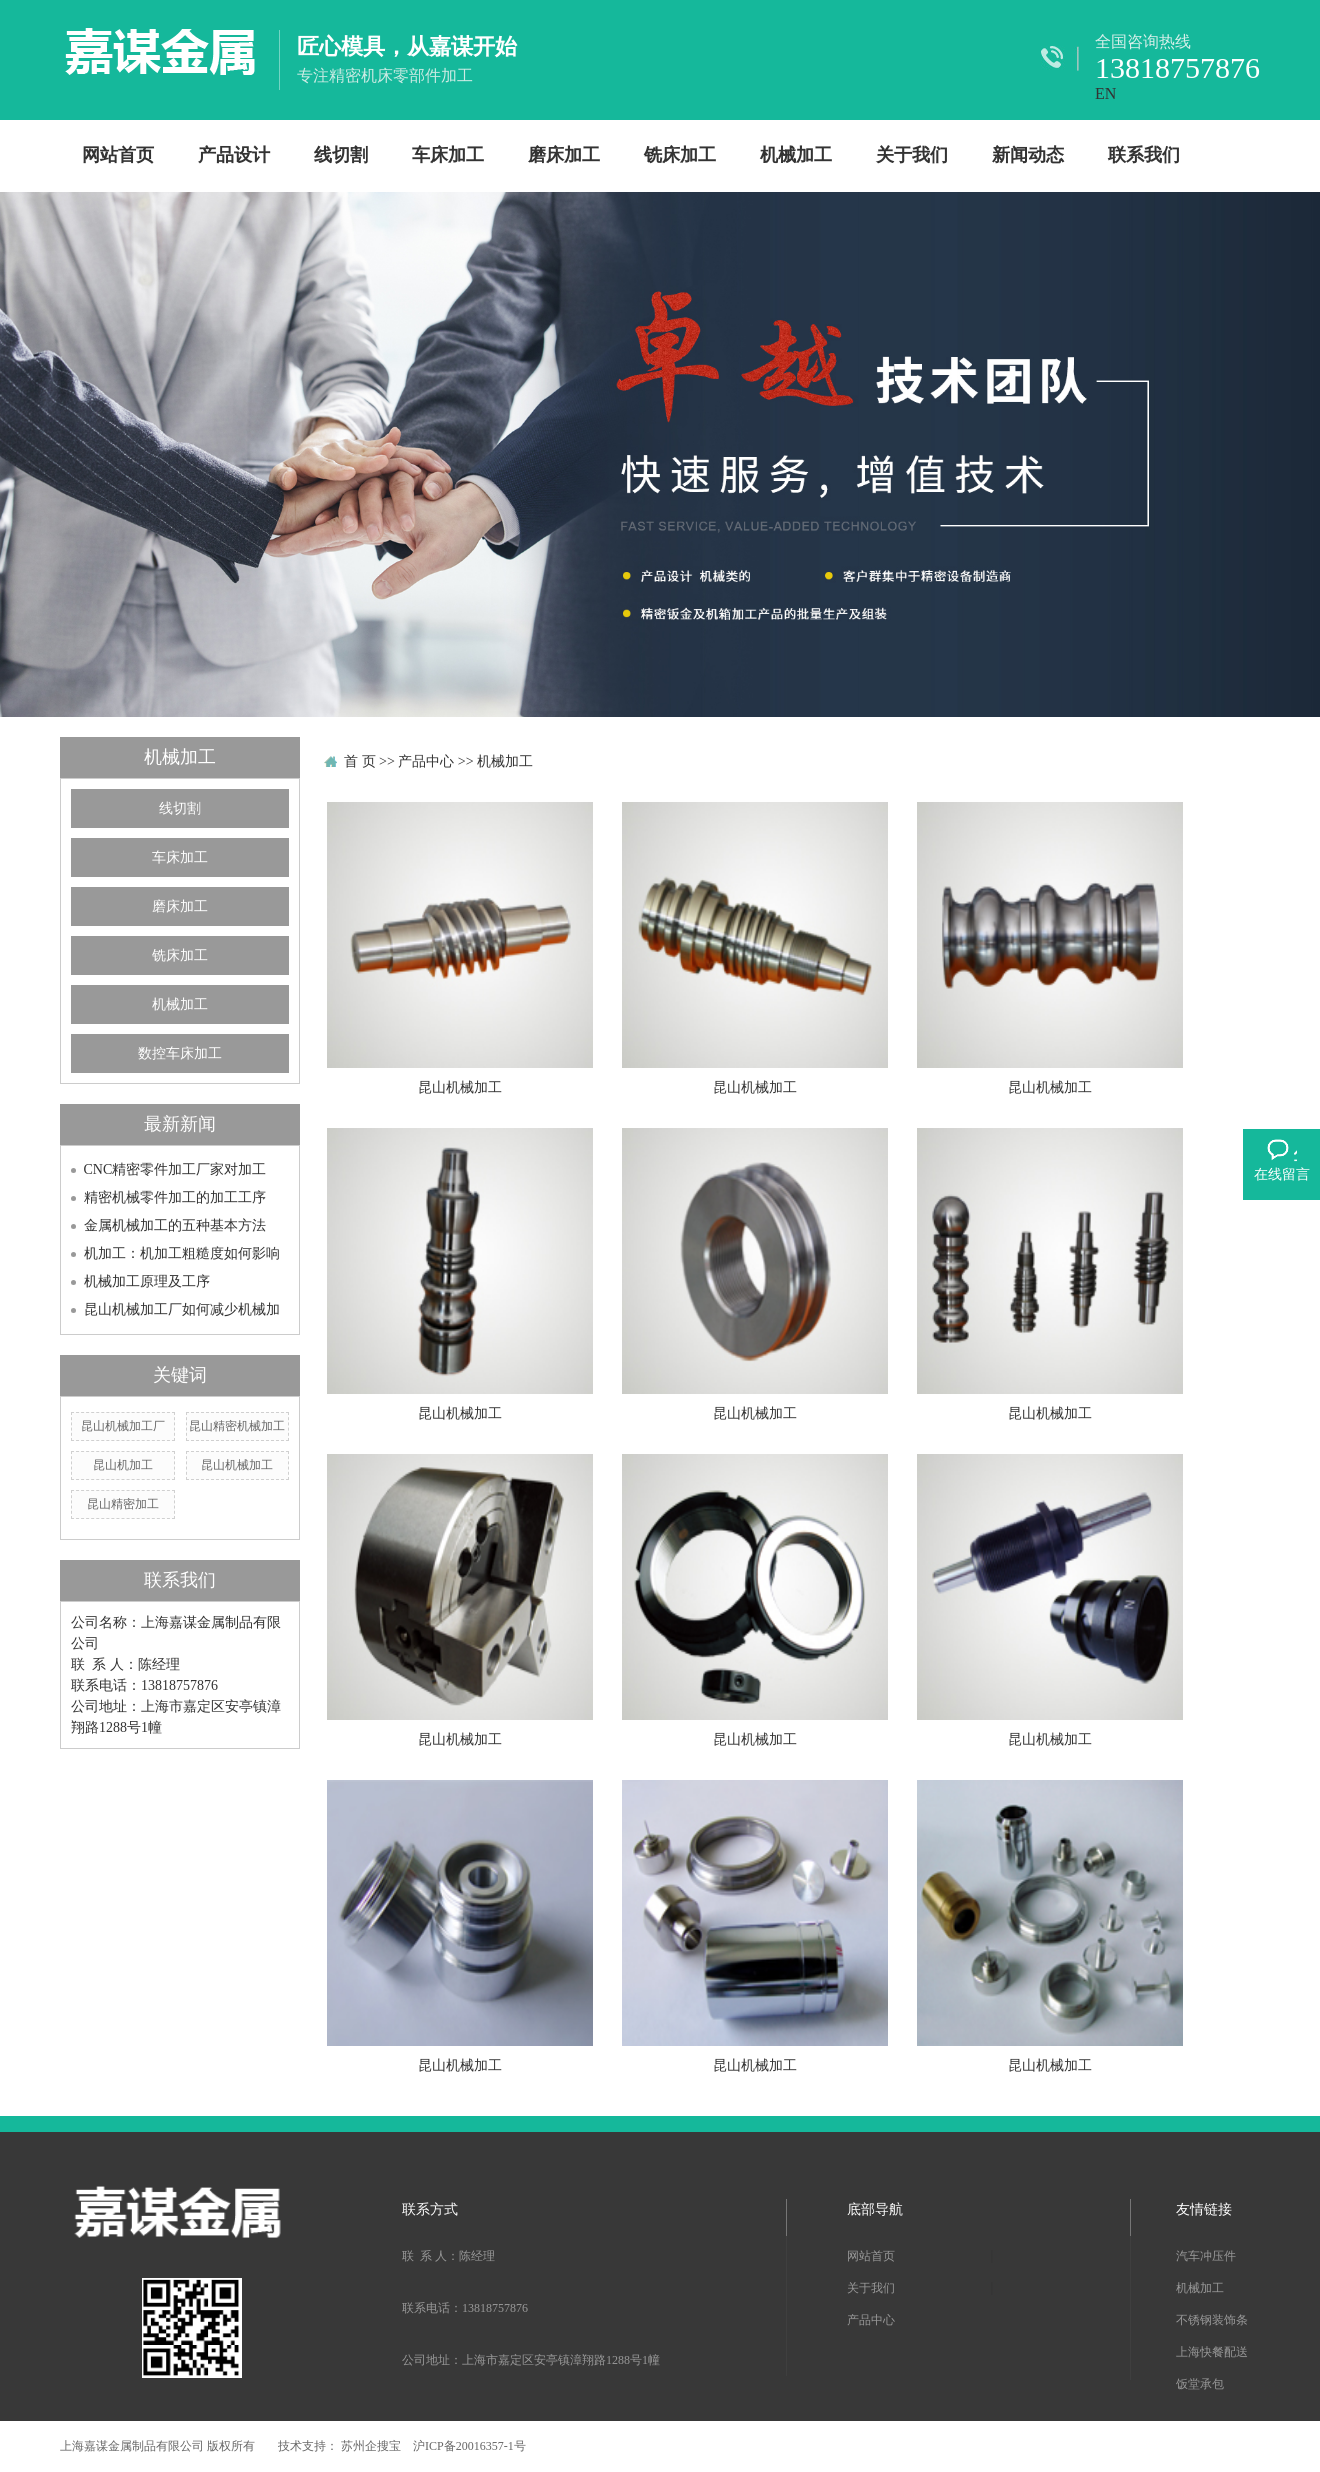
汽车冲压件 (1206, 2256)
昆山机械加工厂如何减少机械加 (182, 1309)
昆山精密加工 (123, 1504)
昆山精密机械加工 (237, 1426)
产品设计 (234, 155)
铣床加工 (680, 155)
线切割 (341, 155)
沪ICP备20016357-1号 (469, 2446)
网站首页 (118, 155)
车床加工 (448, 155)
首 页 (360, 761)
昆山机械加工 (237, 1465)
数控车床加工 (180, 1053)
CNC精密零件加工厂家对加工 (175, 1169)
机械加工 (796, 155)
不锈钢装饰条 (1212, 2320)
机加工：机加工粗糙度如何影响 (182, 1253)
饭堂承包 (1200, 2384)
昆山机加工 (123, 1465)
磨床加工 (564, 155)
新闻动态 (1028, 155)
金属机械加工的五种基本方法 (175, 1225)
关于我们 (912, 155)
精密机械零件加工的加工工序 (175, 1197)
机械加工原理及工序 (147, 1281)
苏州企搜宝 (372, 2446)
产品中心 (426, 761)
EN (1105, 93)
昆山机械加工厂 (123, 1426)
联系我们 (1144, 155)
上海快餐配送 (1212, 2352)
